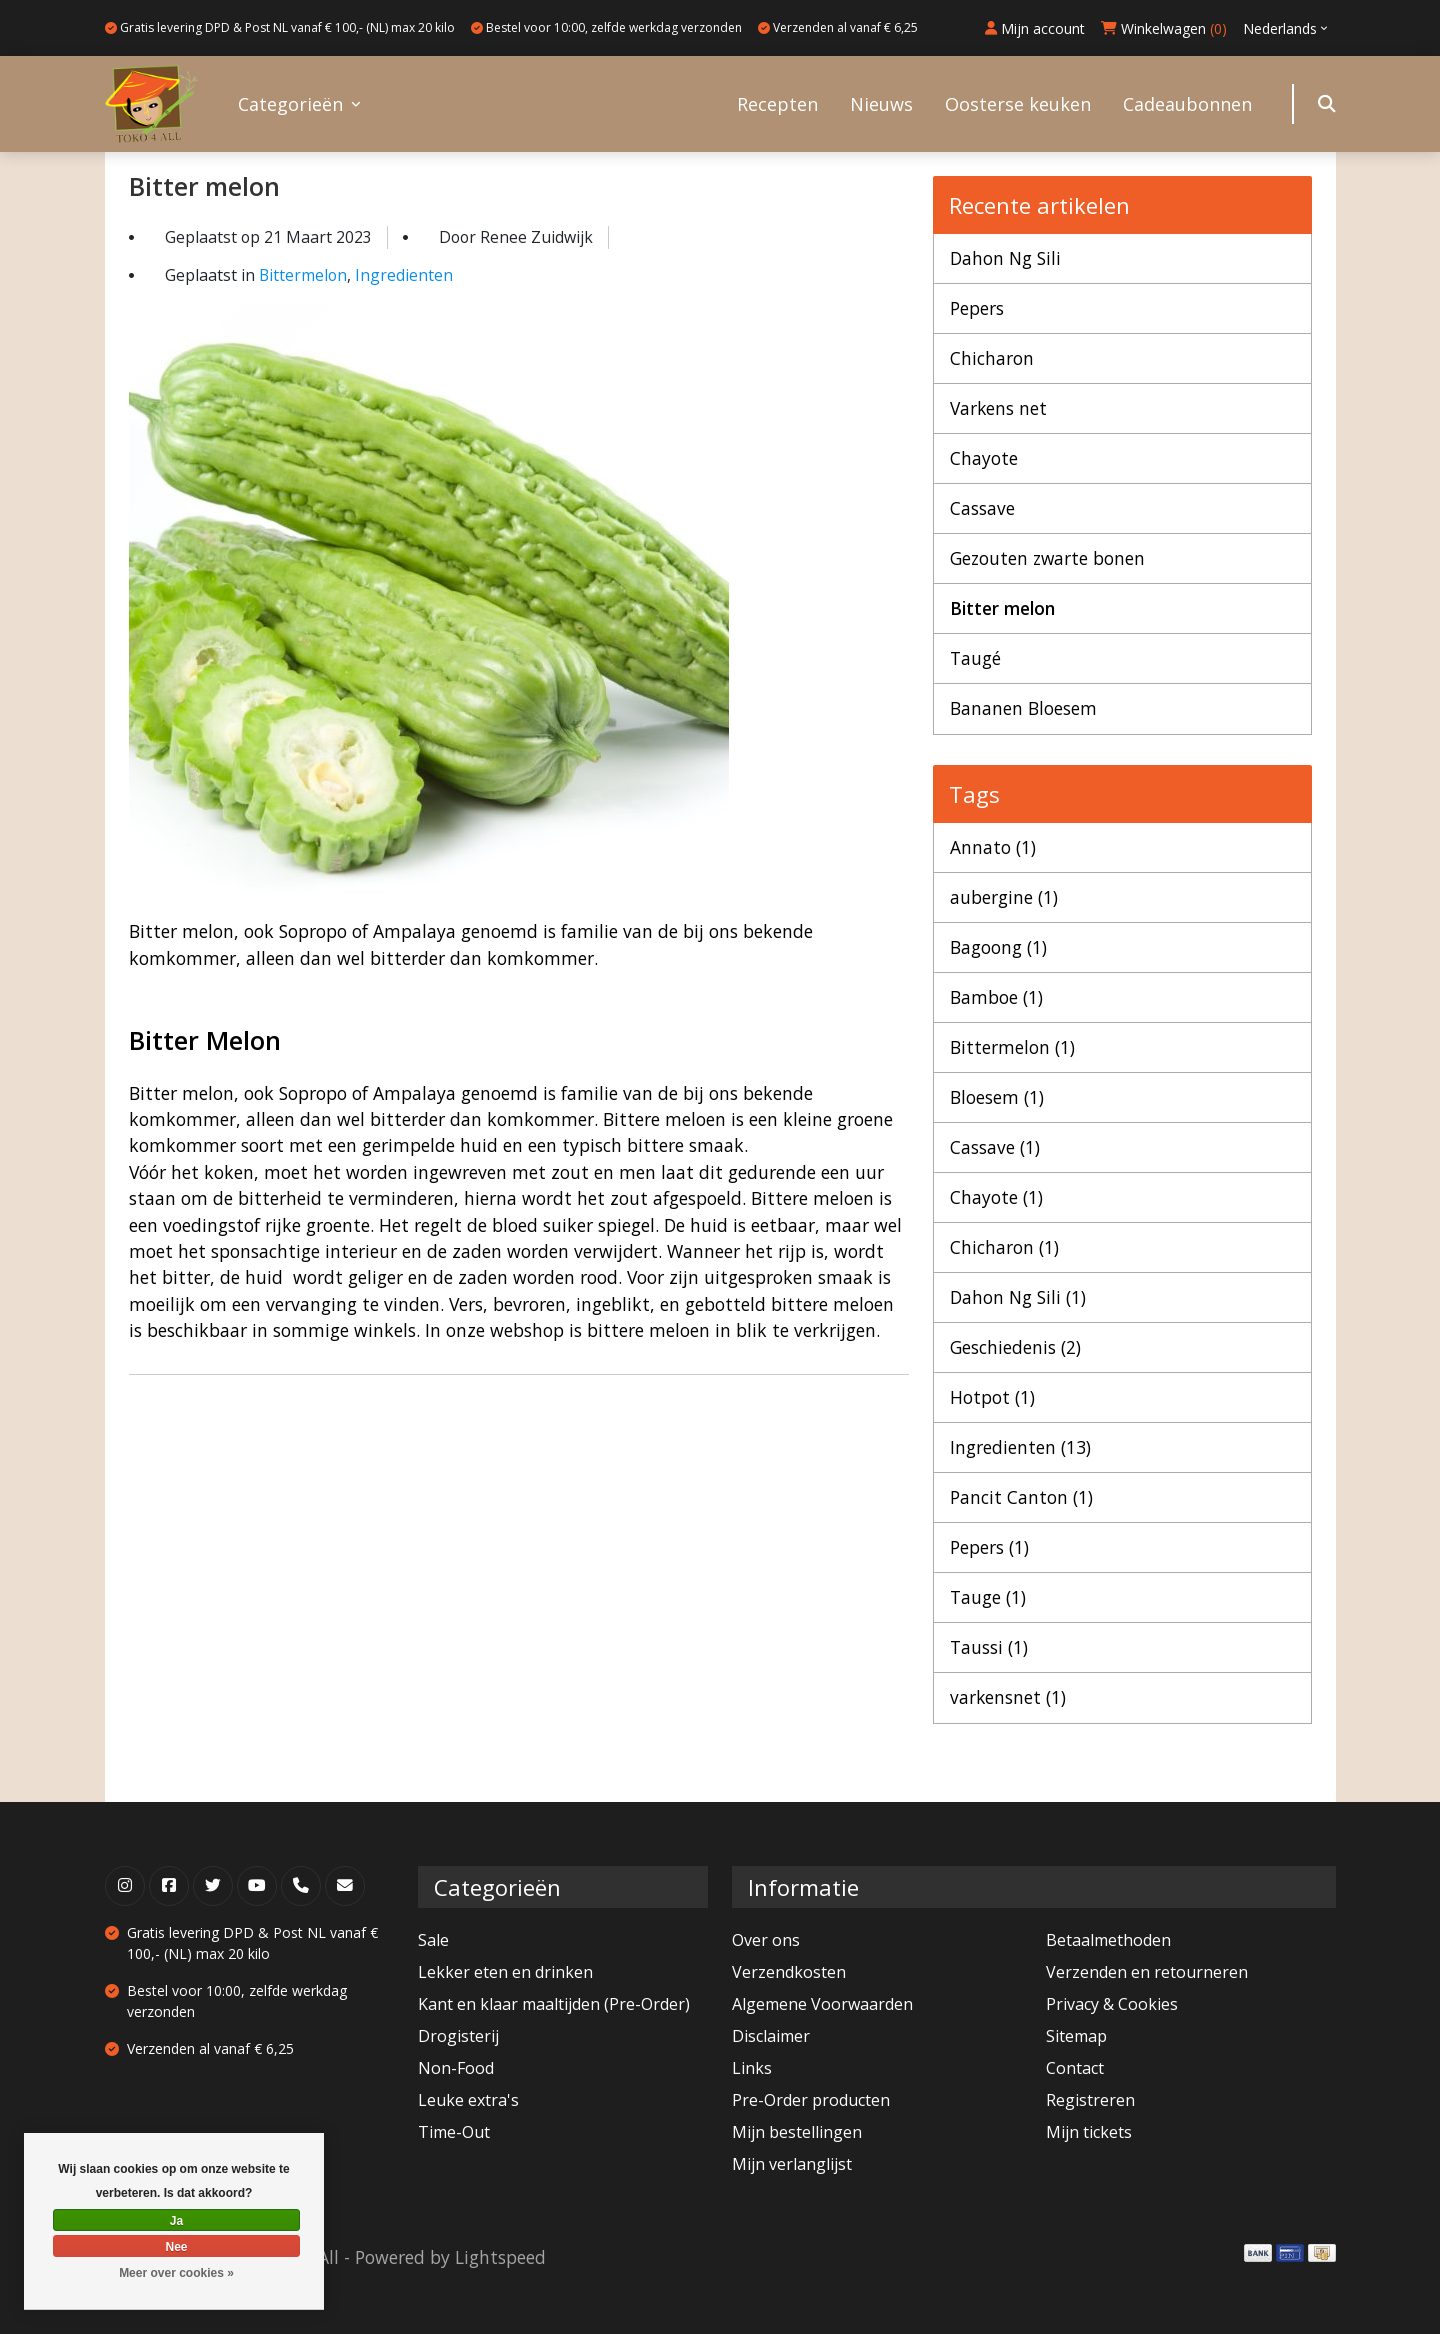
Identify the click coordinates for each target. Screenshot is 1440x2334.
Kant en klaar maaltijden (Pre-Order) (554, 2004)
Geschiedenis (1015, 1347)
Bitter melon (206, 186)
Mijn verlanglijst (792, 2164)
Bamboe (996, 997)
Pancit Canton (1021, 1497)
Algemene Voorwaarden (822, 2004)
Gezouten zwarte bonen (1049, 558)
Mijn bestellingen (797, 2132)
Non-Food (456, 2068)
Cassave (982, 508)
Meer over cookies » (176, 2273)
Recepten (777, 104)
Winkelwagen (1164, 28)
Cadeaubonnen (1187, 104)
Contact (1075, 2068)
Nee (176, 2247)
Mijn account (1035, 28)
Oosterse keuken (1018, 104)
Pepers (977, 308)
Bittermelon (303, 275)
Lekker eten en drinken (505, 1972)
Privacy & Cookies (1112, 2004)
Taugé (975, 658)
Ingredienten (404, 275)
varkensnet (1008, 1698)
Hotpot (992, 1397)
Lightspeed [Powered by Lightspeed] (500, 2257)
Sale (433, 1940)
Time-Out (454, 2132)
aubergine (1004, 897)
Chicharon (992, 358)
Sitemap (1076, 2036)
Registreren (1090, 2100)
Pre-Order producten (811, 2100)
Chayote (984, 458)
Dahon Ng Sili (1005, 258)
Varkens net (999, 408)
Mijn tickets (1089, 2132)
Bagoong (998, 947)
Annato (993, 847)
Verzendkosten (789, 1972)
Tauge (988, 1597)
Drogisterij (458, 2036)
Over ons (766, 1940)
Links (752, 2068)
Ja (176, 2221)
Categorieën (290, 104)
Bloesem (997, 1097)
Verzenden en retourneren (1147, 1972)
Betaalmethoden (1108, 1940)
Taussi (989, 1647)
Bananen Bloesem (1023, 709)
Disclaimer (771, 2036)
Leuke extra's (468, 2100)
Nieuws (881, 104)
